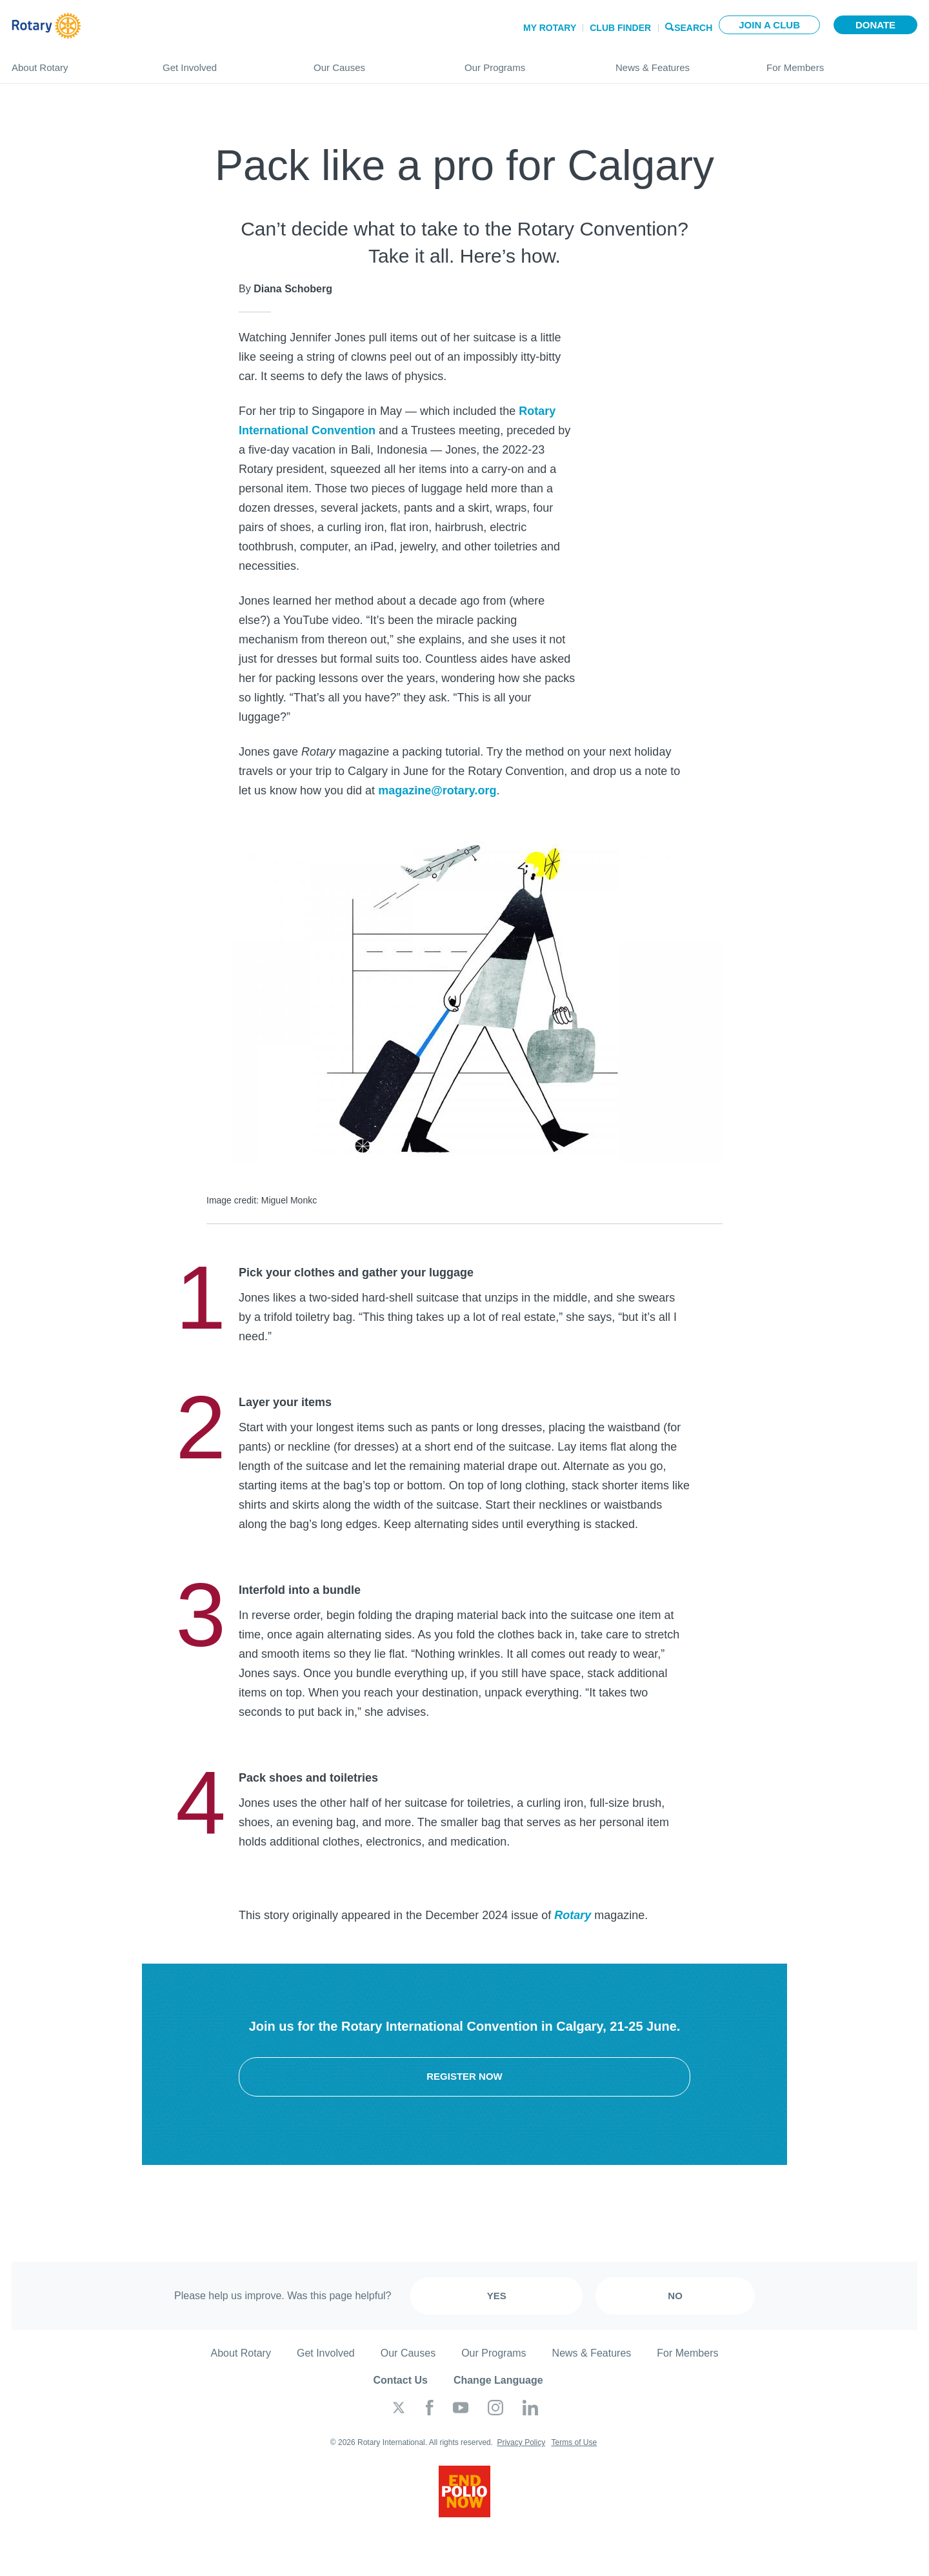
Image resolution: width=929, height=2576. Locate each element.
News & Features (678, 62)
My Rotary (549, 28)
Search (693, 27)
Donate (875, 24)
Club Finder (620, 28)
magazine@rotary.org (437, 790)
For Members (841, 62)
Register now (464, 2076)
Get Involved (225, 62)
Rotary (572, 1915)
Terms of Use (574, 2442)
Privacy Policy (521, 2442)
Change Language (498, 2380)
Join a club (769, 24)
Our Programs (527, 62)
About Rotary (74, 62)
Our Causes (376, 62)
